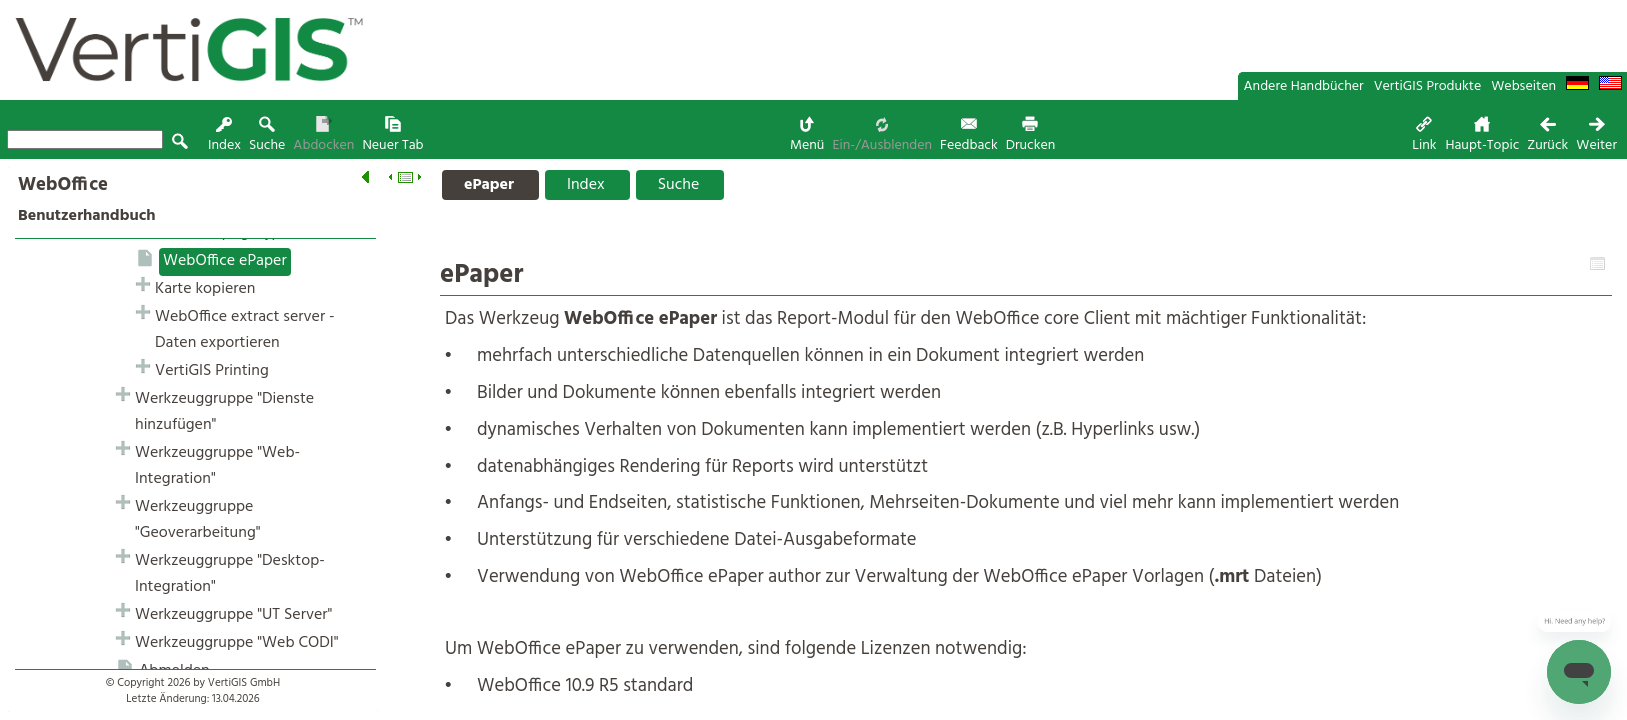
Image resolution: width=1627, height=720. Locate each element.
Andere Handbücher (1304, 86)
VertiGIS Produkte (1428, 86)
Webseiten (1523, 86)
